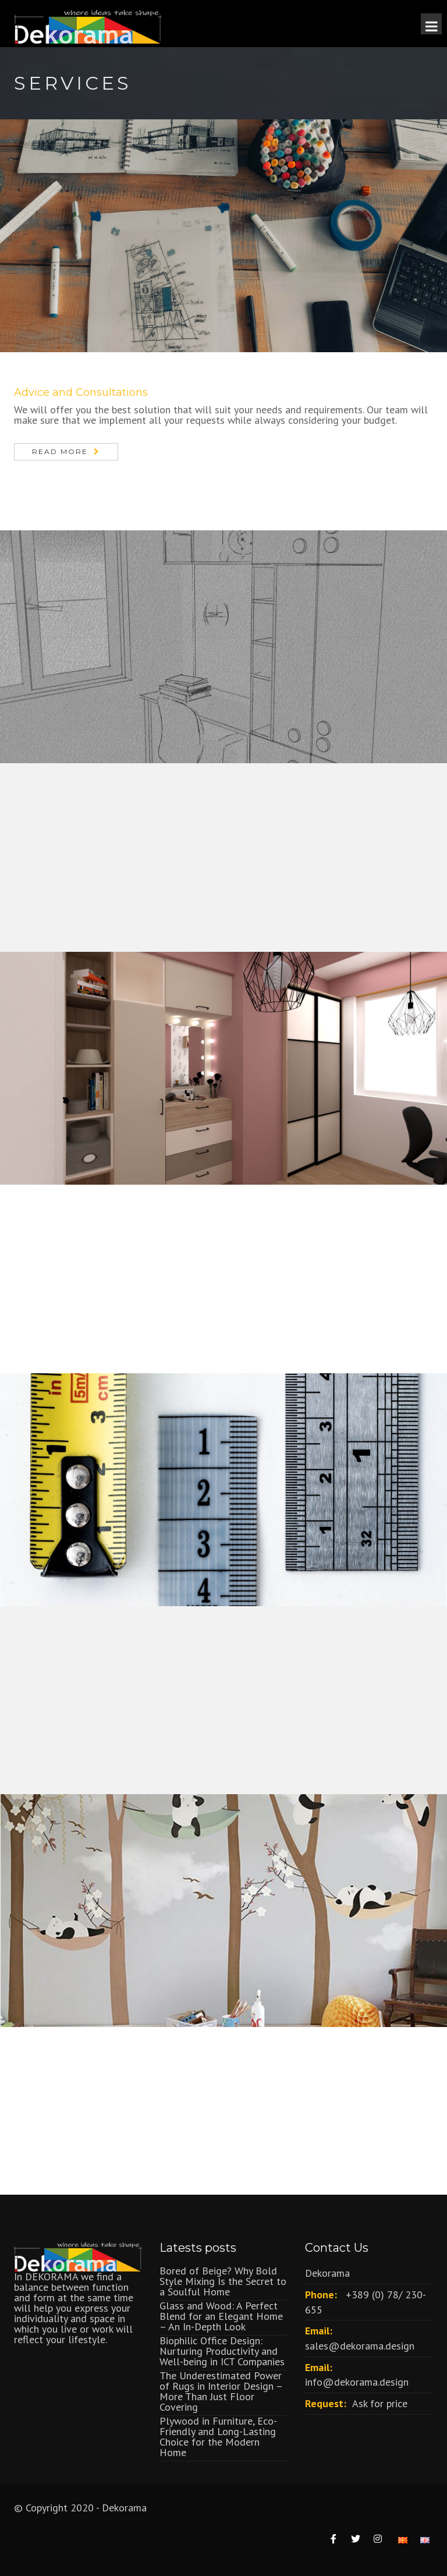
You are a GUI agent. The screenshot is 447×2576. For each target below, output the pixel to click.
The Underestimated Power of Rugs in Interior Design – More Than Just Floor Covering (220, 2391)
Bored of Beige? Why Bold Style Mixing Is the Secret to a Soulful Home (222, 2281)
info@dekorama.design (357, 2382)
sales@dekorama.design (359, 2345)
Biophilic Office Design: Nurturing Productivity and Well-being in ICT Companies (222, 2351)
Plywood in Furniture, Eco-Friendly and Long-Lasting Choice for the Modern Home (218, 2436)
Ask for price (379, 2403)
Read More (60, 451)
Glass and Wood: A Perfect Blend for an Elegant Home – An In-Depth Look (221, 2316)
